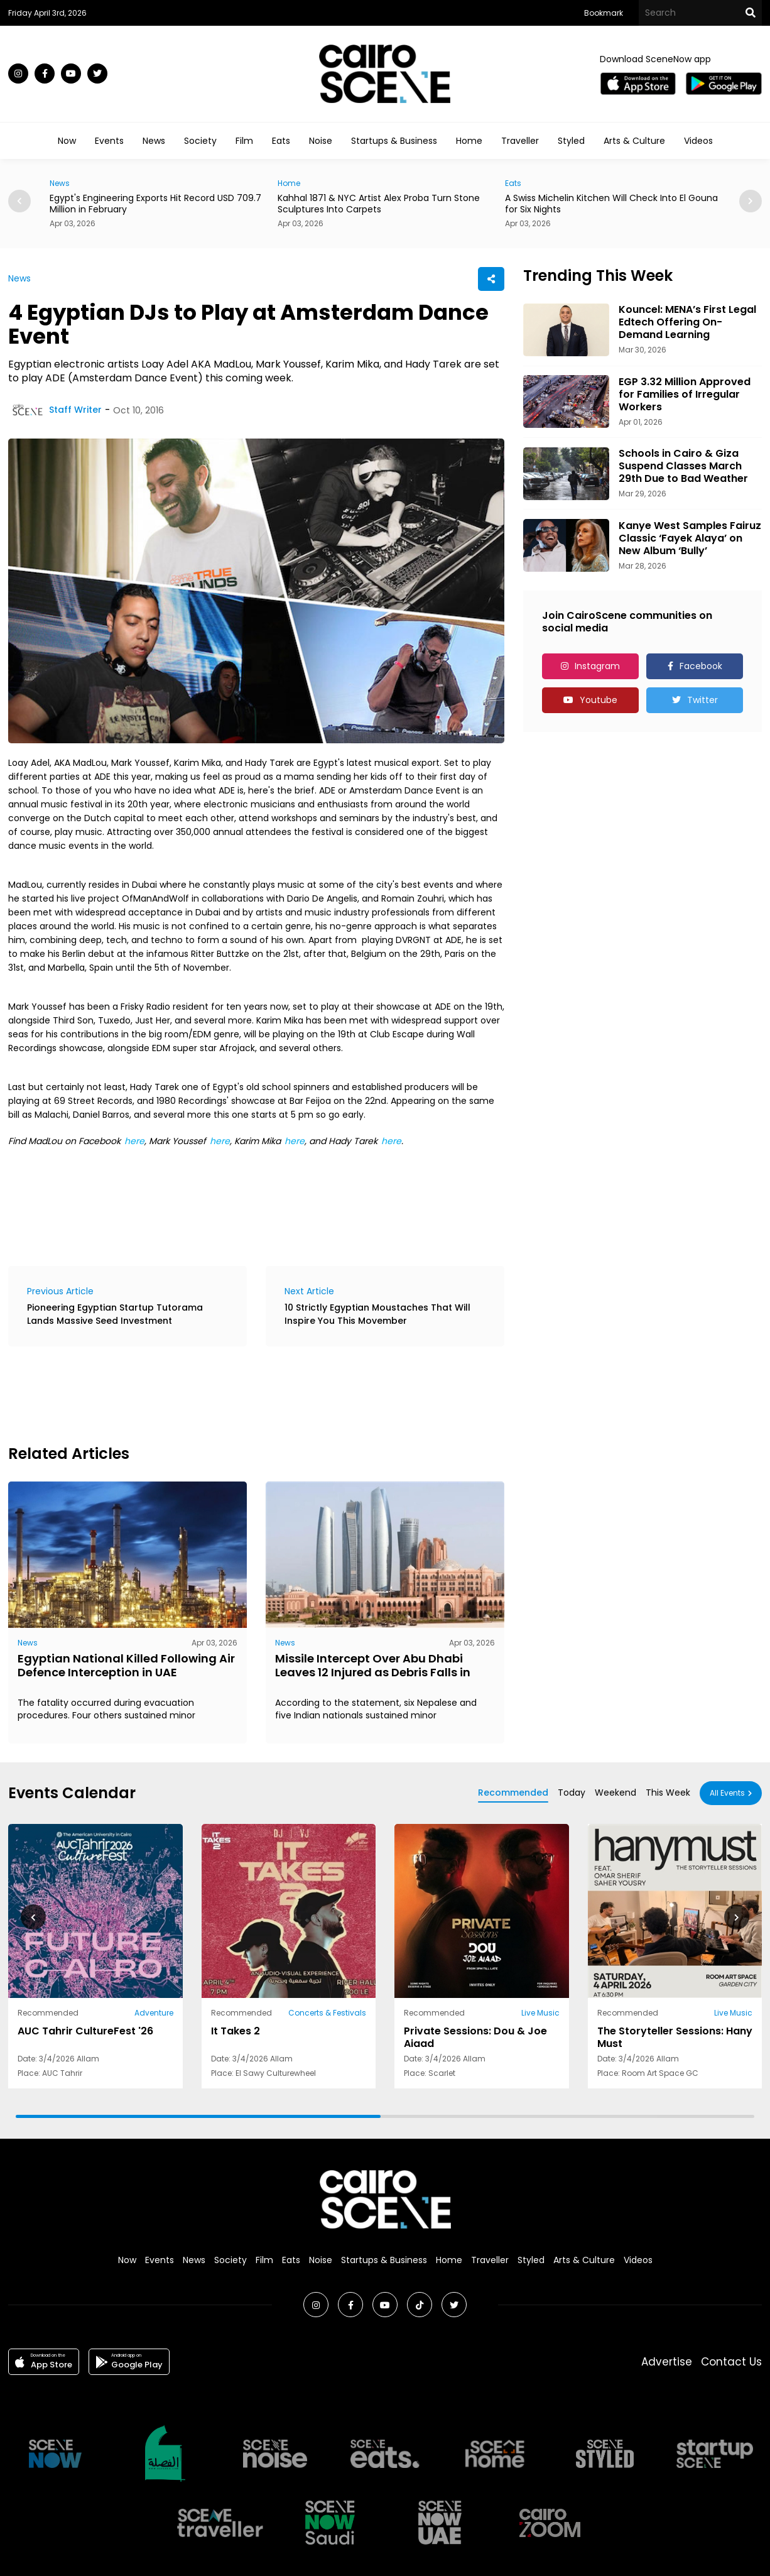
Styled (571, 140)
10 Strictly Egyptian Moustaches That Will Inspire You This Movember (377, 1314)
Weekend (615, 1792)
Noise (320, 140)
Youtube (598, 700)
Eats (281, 140)
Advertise (666, 2361)
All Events (727, 1792)
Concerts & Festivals (327, 2012)
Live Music (540, 2012)
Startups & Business (394, 140)
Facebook (701, 666)
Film (244, 140)
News (154, 140)
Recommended (513, 1792)
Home (469, 140)
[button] (750, 201)
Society (200, 140)
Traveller (520, 140)
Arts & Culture (634, 140)
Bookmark (603, 13)
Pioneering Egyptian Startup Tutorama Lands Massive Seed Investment (115, 1314)
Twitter (702, 700)
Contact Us (731, 2361)
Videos (698, 140)
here (134, 1141)
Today (571, 1792)
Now (67, 140)
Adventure (153, 2012)
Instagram (597, 666)
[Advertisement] (236, 1393)
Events (109, 140)
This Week (668, 1792)
